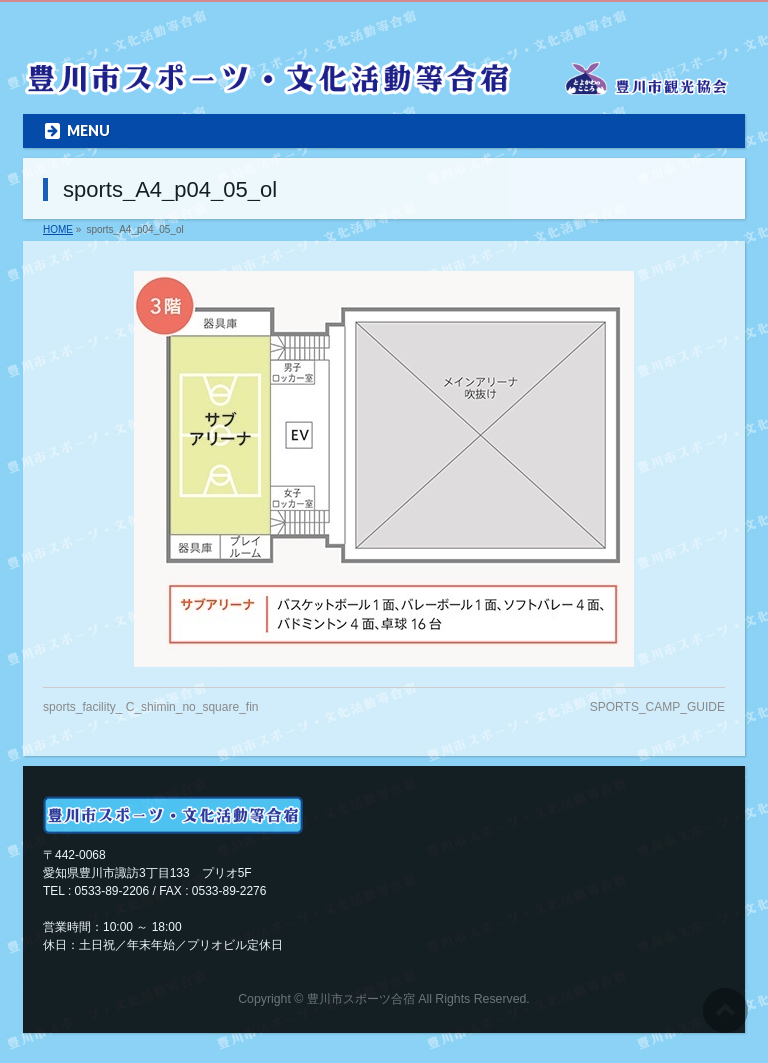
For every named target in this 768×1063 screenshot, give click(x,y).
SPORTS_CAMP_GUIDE (657, 707)
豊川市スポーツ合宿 (361, 999)
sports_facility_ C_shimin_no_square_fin (150, 707)
